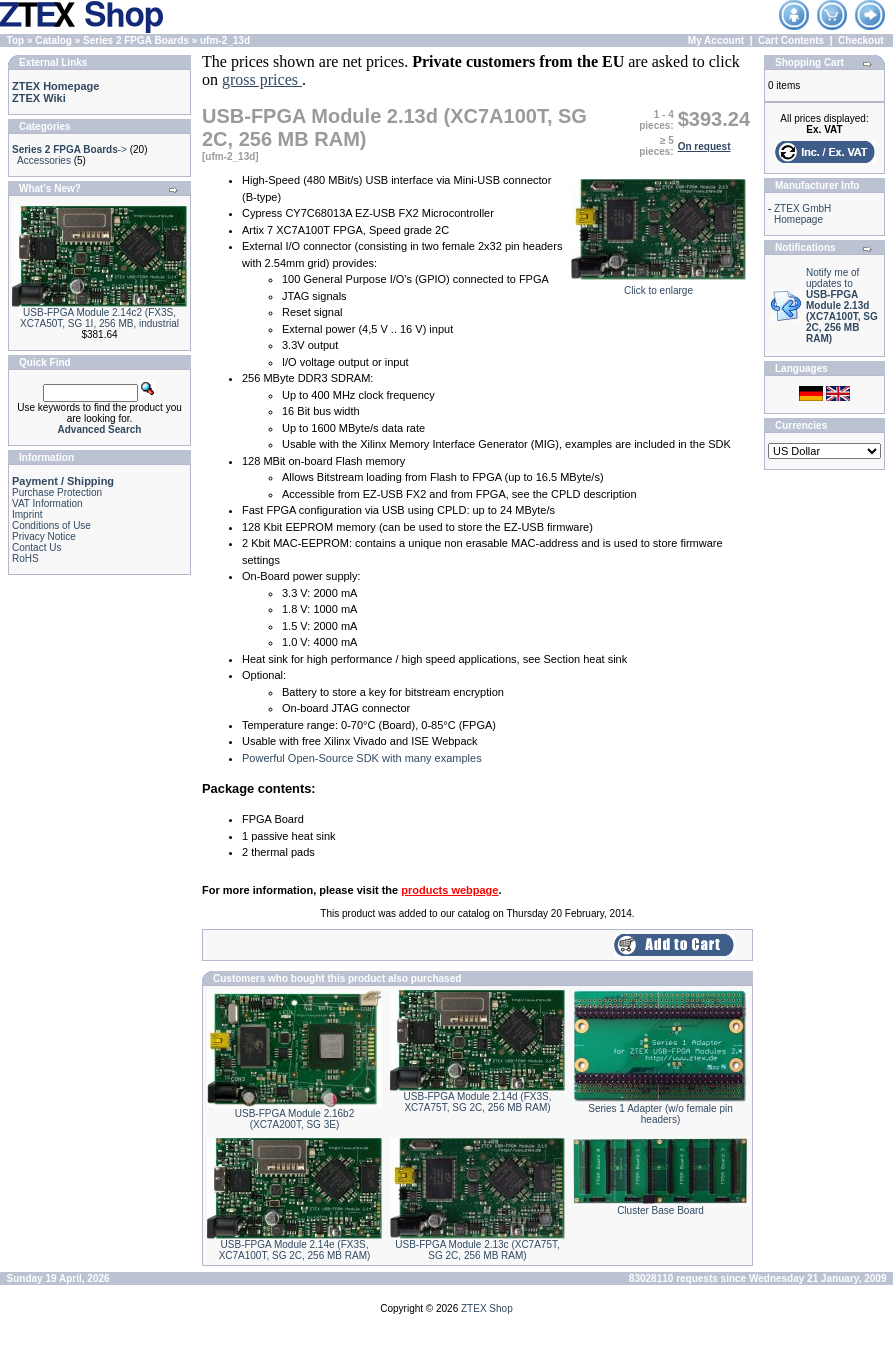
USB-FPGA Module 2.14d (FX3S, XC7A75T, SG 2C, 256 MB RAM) (478, 1102)
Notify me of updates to (842, 305)
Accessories (44, 160)
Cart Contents (791, 40)
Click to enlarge (658, 286)
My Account (716, 40)
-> (69, 149)
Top (16, 40)
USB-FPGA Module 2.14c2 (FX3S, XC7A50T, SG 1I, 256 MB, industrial (99, 318)
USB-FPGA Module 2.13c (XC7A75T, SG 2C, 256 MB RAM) (477, 1250)
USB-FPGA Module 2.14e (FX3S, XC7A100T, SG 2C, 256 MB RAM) (295, 1250)
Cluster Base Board (660, 1210)
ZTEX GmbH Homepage (802, 214)
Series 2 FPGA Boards (136, 40)
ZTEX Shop (487, 1308)
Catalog (53, 40)
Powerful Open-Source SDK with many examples (362, 758)
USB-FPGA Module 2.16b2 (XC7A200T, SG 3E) (295, 1119)
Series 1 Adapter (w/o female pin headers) (660, 1114)
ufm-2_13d (225, 40)
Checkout (861, 40)
